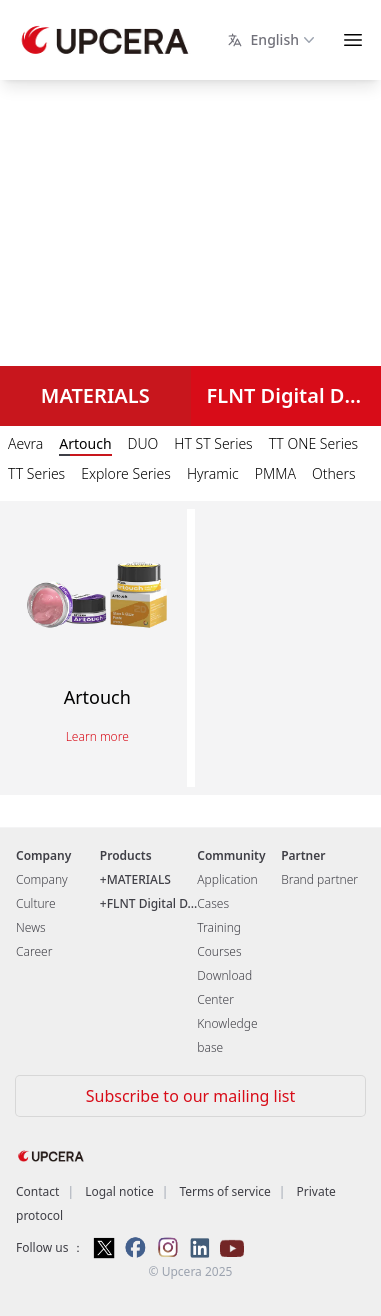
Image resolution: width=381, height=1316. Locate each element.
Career (34, 951)
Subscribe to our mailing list (190, 1096)
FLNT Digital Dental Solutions (294, 395)
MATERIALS (95, 395)
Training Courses (219, 939)
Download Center (224, 987)
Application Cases (227, 891)
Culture (36, 903)
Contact (37, 1191)
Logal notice (119, 1191)
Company (42, 879)
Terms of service (224, 1191)
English (273, 40)
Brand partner (319, 879)
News (31, 927)
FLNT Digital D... (152, 903)
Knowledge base (227, 1035)
